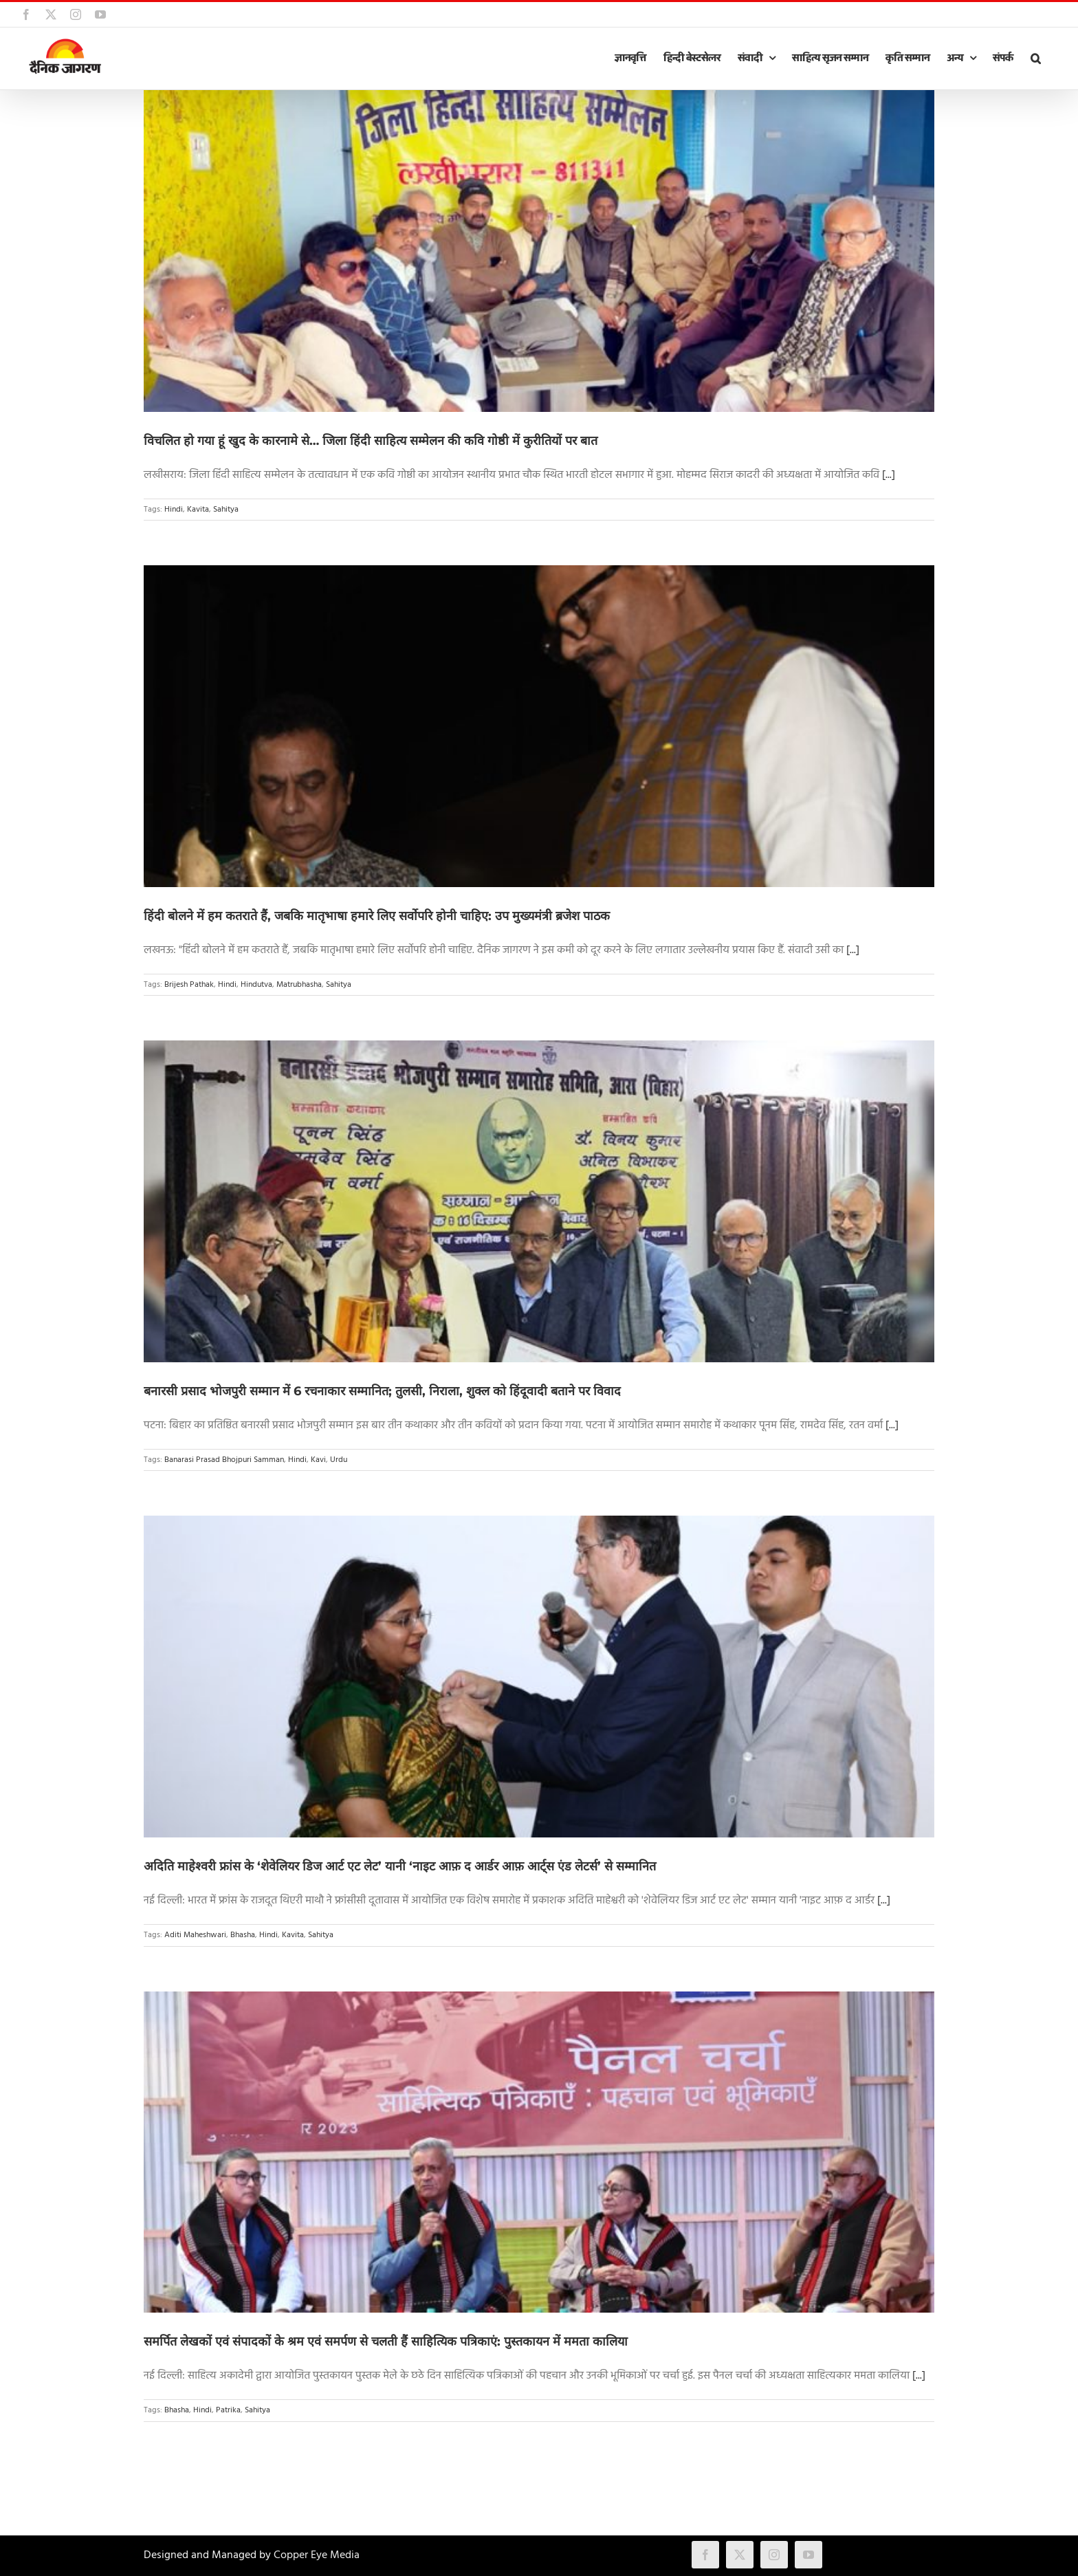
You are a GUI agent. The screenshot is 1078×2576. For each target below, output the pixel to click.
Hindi (173, 509)
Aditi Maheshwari (195, 1935)
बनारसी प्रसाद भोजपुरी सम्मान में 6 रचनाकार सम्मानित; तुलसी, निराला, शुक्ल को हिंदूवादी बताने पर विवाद (382, 1391)
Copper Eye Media (317, 2555)
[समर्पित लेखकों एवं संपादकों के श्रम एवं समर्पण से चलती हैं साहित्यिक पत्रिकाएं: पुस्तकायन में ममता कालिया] (539, 2152)
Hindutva (256, 985)
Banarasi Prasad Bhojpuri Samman (224, 1460)
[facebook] (705, 2554)
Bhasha (242, 1935)
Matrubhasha (299, 985)
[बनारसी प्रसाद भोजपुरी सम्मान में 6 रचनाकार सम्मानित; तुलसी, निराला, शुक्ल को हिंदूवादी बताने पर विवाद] (539, 1201)
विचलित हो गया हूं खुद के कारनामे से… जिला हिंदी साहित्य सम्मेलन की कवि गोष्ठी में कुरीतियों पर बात (370, 440)
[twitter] (740, 2554)
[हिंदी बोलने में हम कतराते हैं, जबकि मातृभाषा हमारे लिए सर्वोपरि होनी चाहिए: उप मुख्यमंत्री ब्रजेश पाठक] (539, 726)
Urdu (338, 1460)
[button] (1035, 58)
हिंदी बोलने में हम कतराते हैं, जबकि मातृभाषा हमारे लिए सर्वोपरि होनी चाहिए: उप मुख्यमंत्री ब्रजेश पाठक (377, 916)
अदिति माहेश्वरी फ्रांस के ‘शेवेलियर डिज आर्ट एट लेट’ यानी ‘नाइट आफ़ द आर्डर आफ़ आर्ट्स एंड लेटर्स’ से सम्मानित (400, 1866)
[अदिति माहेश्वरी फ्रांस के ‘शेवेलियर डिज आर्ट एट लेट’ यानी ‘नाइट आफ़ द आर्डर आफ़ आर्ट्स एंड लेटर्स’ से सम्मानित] (539, 1676)
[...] (888, 475)
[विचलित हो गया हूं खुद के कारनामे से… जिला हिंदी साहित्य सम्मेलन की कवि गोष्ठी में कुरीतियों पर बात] (539, 251)
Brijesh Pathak (189, 985)
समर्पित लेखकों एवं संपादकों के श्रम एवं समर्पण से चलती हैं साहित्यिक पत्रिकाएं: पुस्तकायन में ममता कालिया (386, 2341)
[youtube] (808, 2554)
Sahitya (226, 509)
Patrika (228, 2410)
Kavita (198, 509)
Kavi (318, 1460)
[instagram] (774, 2554)
